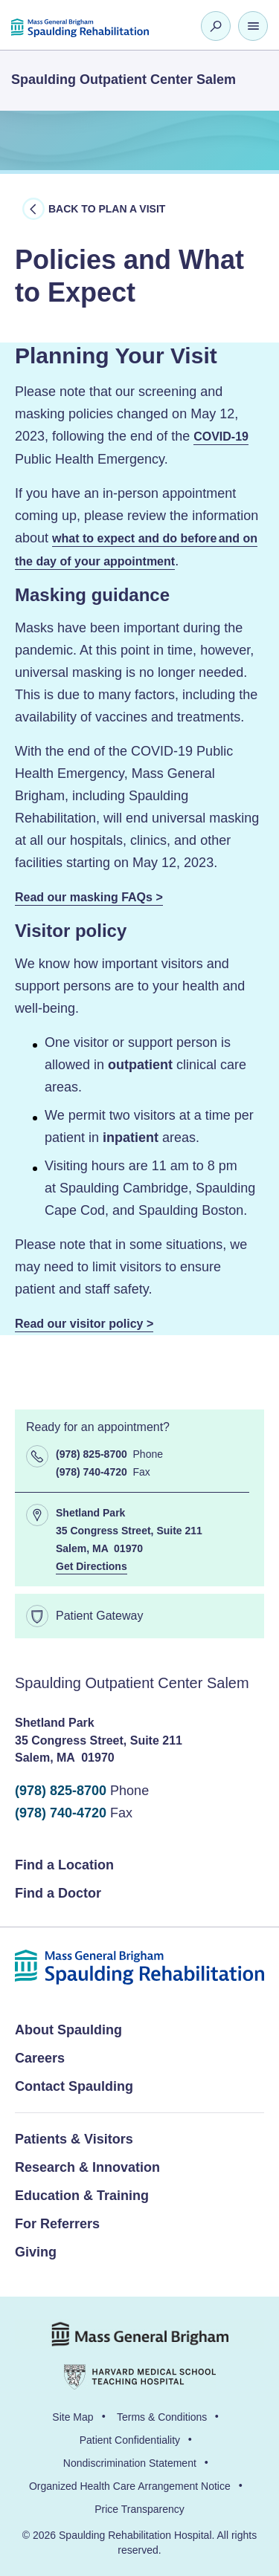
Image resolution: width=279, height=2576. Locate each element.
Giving (36, 2252)
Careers (40, 2058)
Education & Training (82, 2195)
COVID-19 (220, 436)
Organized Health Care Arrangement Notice (130, 2486)
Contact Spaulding (74, 2086)
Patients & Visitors (74, 2139)
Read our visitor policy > (84, 1323)
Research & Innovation (87, 2167)
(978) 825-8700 (60, 1790)
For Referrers (57, 2223)
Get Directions (91, 1566)
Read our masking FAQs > (89, 897)
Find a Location (64, 1865)
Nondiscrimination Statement (129, 2463)
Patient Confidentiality (130, 2440)
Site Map (72, 2417)
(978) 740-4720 (60, 1813)
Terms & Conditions (162, 2417)
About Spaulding (68, 2029)
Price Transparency (139, 2509)
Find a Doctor (58, 1893)
